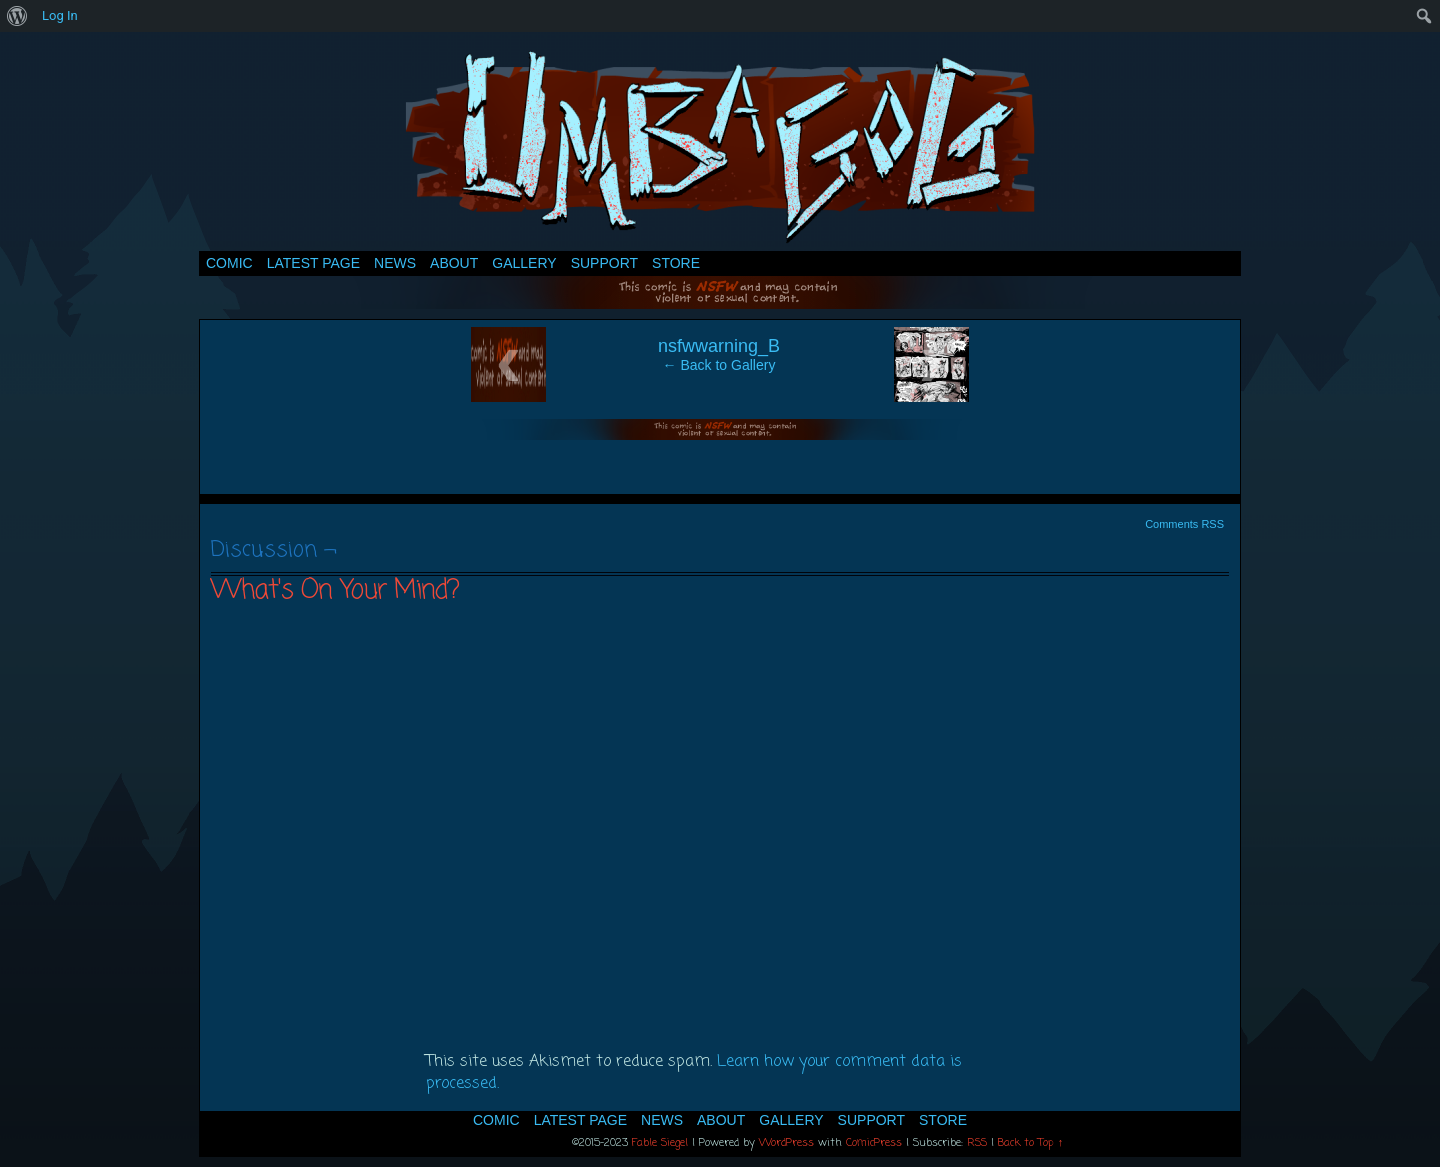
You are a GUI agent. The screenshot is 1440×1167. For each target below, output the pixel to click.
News (395, 263)
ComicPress (874, 1143)
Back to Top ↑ (1031, 1143)
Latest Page (313, 263)
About (454, 263)
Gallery (524, 263)
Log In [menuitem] (60, 15)
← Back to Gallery (719, 365)
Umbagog (720, 146)
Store (676, 263)
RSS (977, 1143)
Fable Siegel (660, 1143)
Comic (229, 263)
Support (604, 263)
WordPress (786, 1143)
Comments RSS (1184, 524)
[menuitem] (17, 16)
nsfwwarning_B (719, 346)
